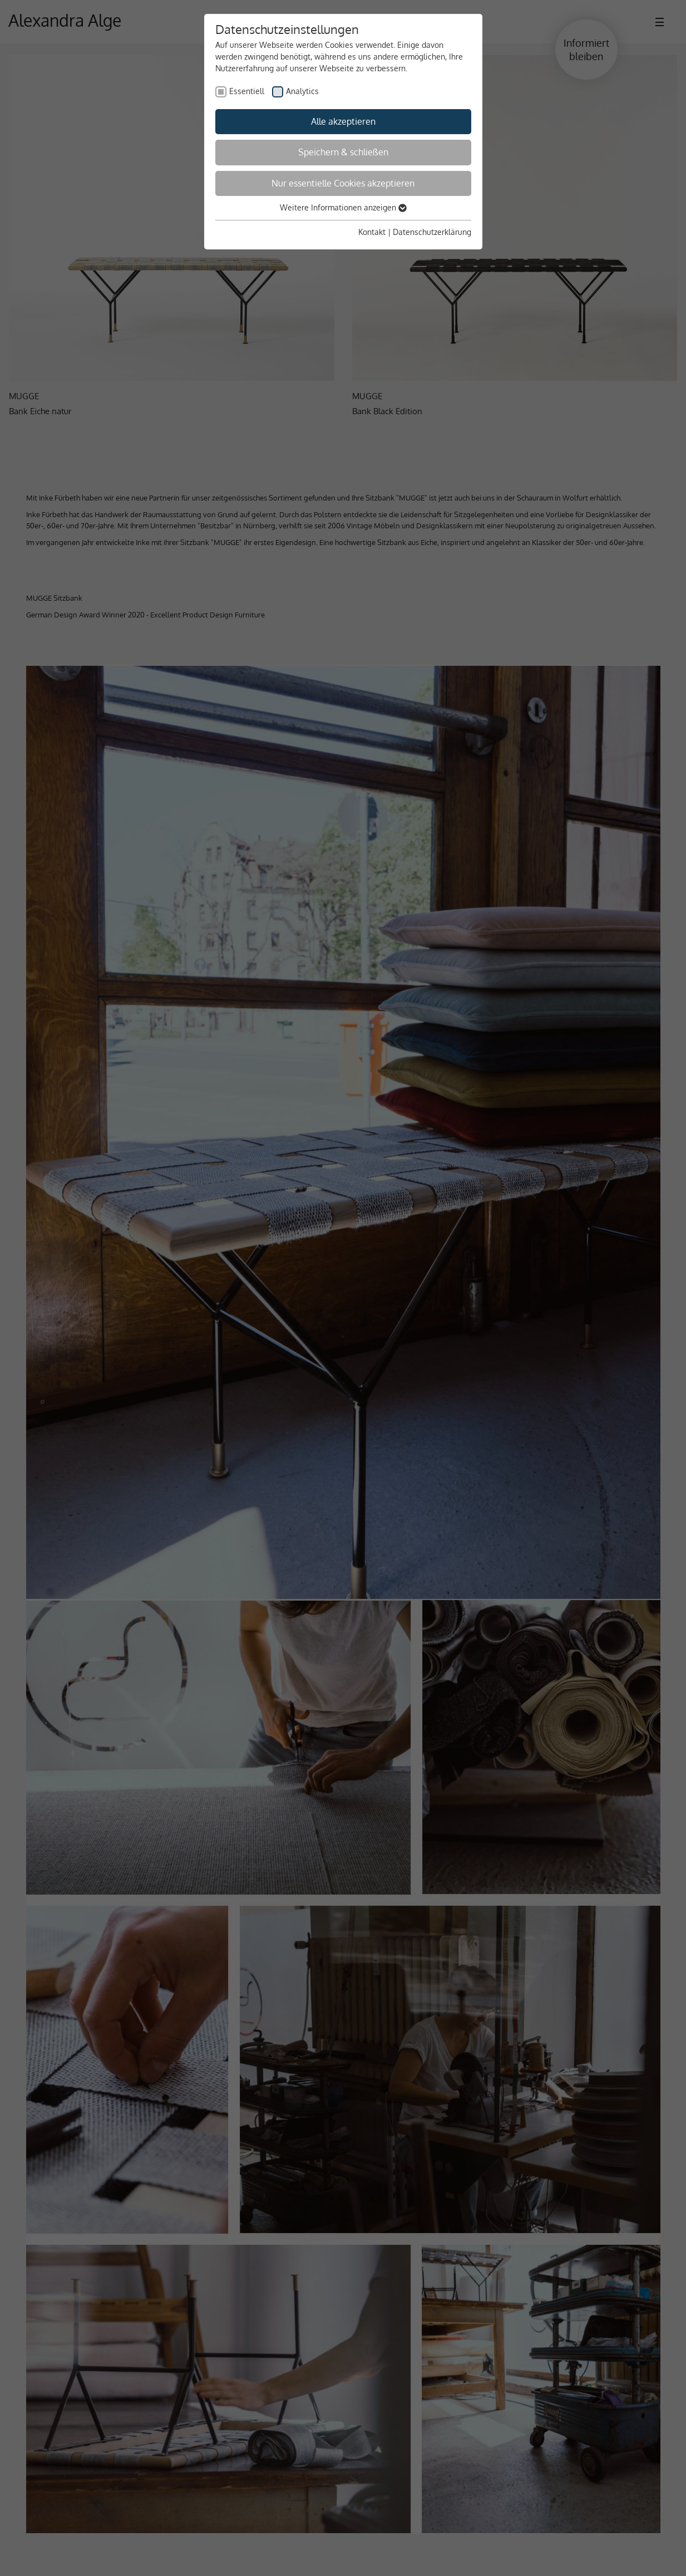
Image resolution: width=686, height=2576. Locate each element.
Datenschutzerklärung (432, 232)
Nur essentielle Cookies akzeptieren (343, 183)
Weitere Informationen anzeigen (343, 207)
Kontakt (372, 232)
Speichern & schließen (343, 152)
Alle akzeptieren (343, 121)
